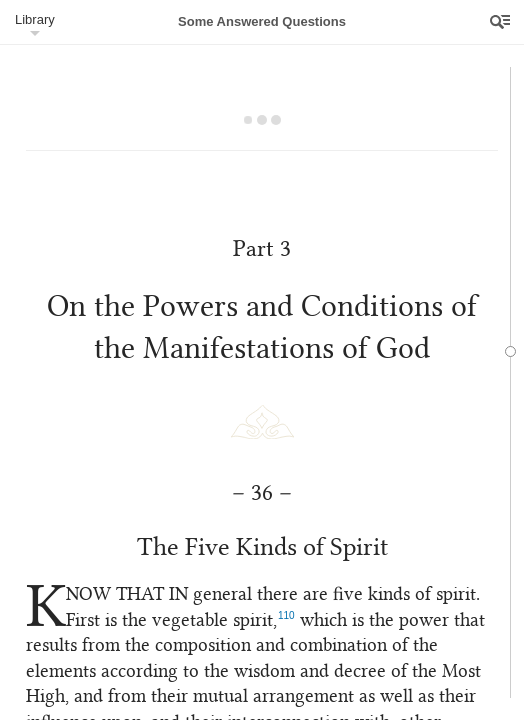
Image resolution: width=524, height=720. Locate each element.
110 (355, 608)
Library (35, 19)
